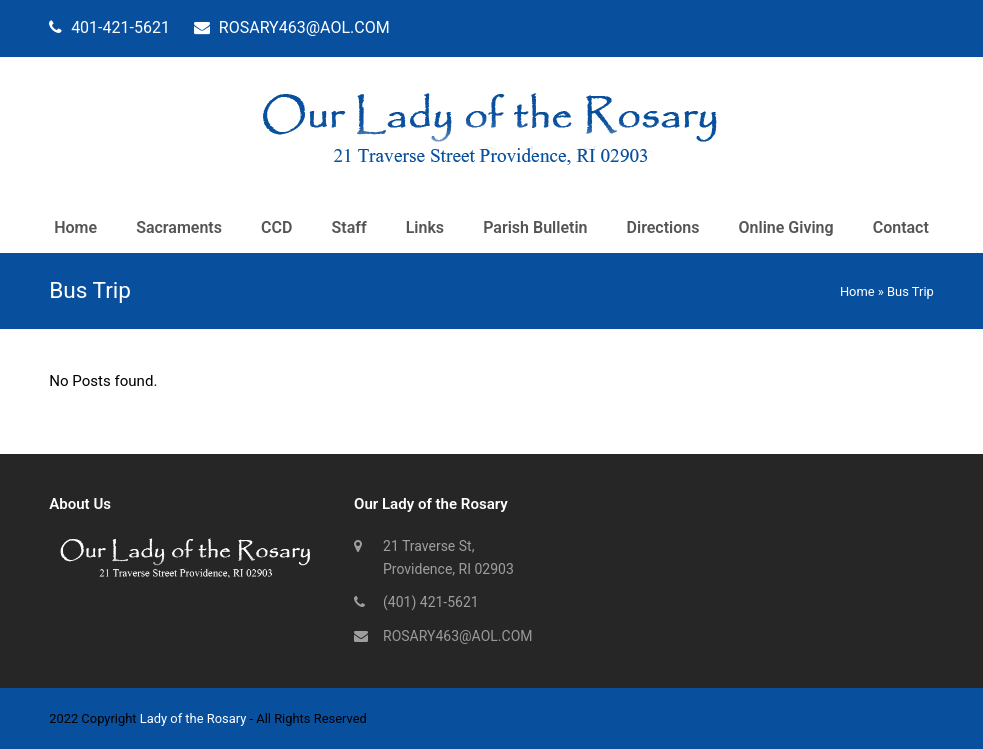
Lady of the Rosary (193, 718)
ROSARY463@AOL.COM (457, 636)
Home (857, 291)
